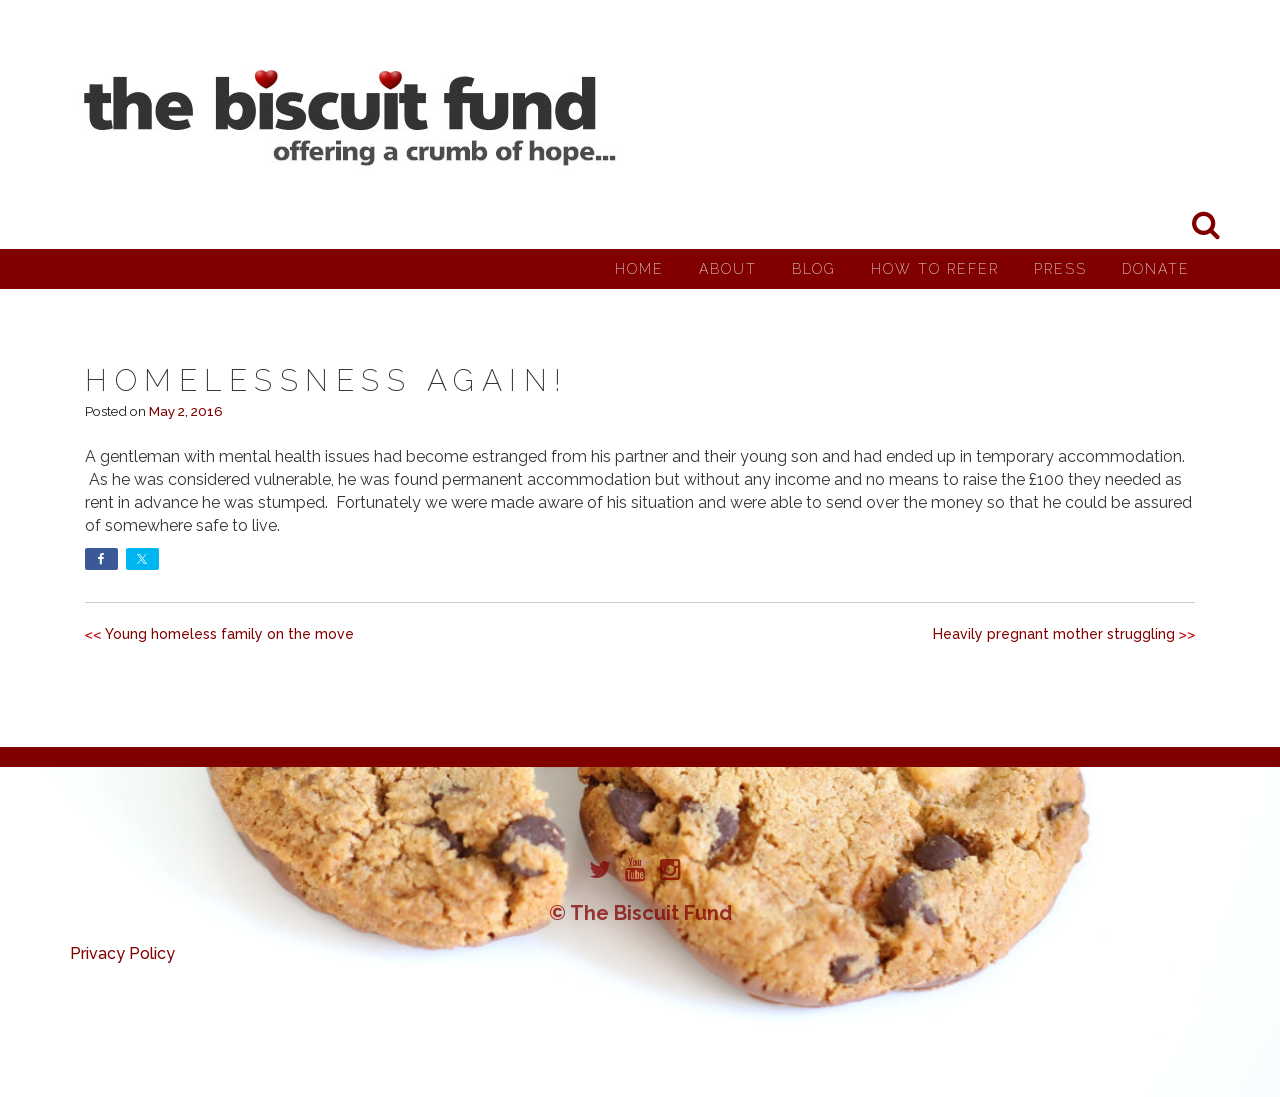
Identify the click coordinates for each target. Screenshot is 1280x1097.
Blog (814, 269)
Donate (1156, 269)
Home (639, 269)
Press (1060, 269)
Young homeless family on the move (229, 634)
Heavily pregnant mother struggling (1054, 634)
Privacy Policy (122, 953)
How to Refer (935, 269)
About (728, 269)
